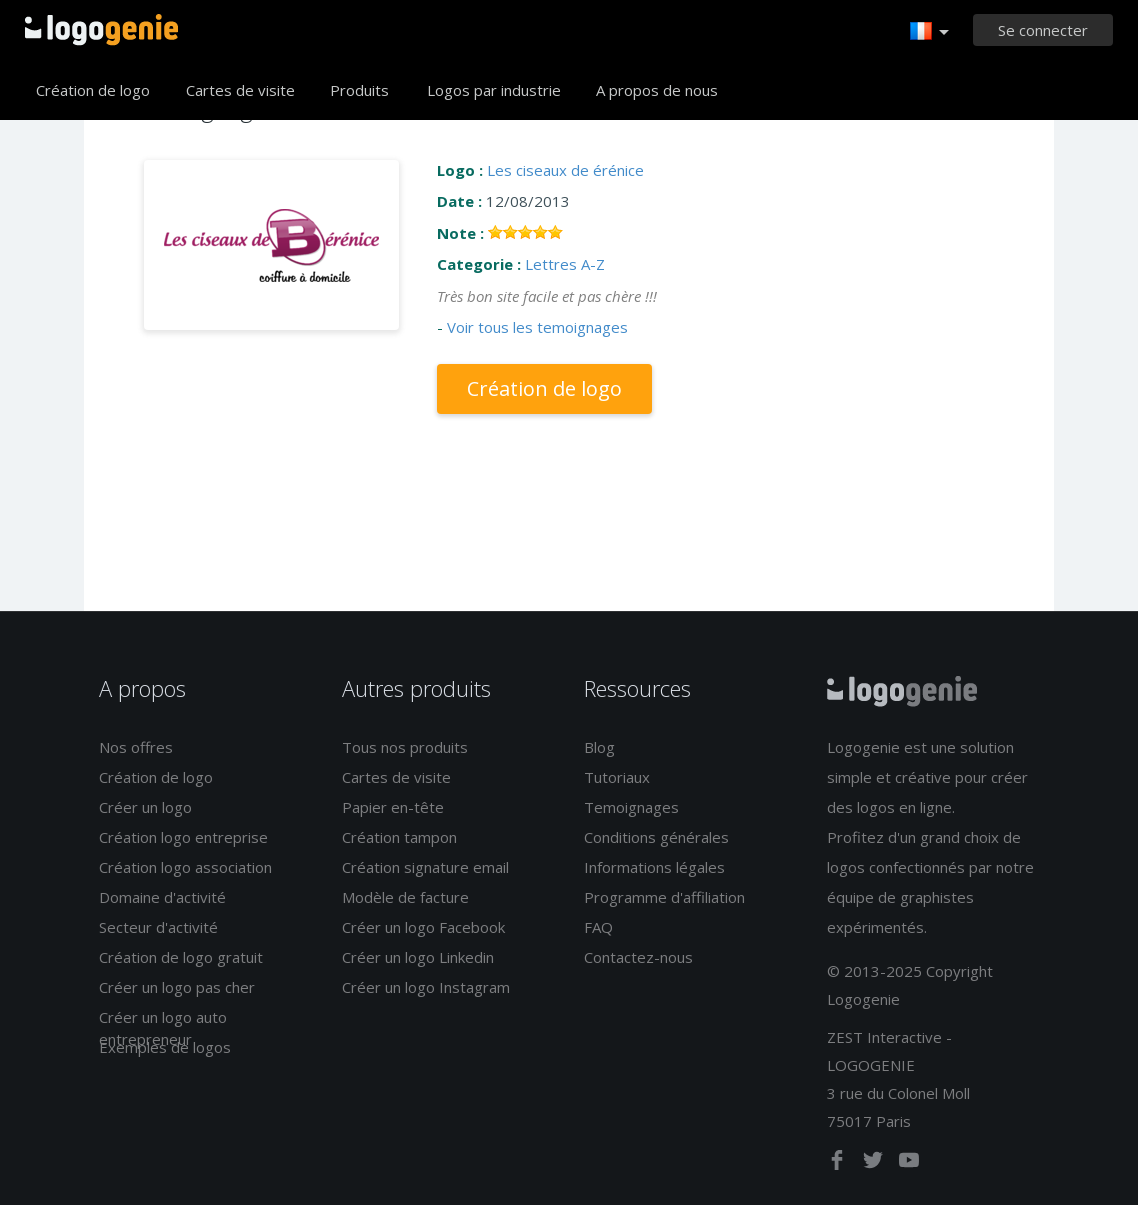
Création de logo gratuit (181, 957)
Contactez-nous (638, 957)
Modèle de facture (405, 897)
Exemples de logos (165, 1047)
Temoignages (631, 807)
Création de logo (93, 90)
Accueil (101, 30)
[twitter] (875, 1164)
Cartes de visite (240, 90)
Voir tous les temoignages (537, 327)
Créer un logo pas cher (177, 987)
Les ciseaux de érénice (565, 170)
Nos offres (136, 747)
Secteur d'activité (158, 927)
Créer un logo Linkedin (418, 957)
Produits (359, 90)
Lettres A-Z (565, 264)
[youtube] (909, 1164)
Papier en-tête (393, 807)
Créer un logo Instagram (426, 987)
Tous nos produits (405, 747)
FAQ (598, 927)
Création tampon (399, 837)
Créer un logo (145, 807)
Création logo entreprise (183, 837)
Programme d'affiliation (664, 897)
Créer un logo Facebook (423, 927)
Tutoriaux (617, 777)
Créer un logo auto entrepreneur (163, 1027)
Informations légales (654, 867)
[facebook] (839, 1164)
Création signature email (425, 867)
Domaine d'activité (162, 897)
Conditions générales (656, 837)
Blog (599, 747)
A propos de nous (657, 90)
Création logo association (185, 867)
